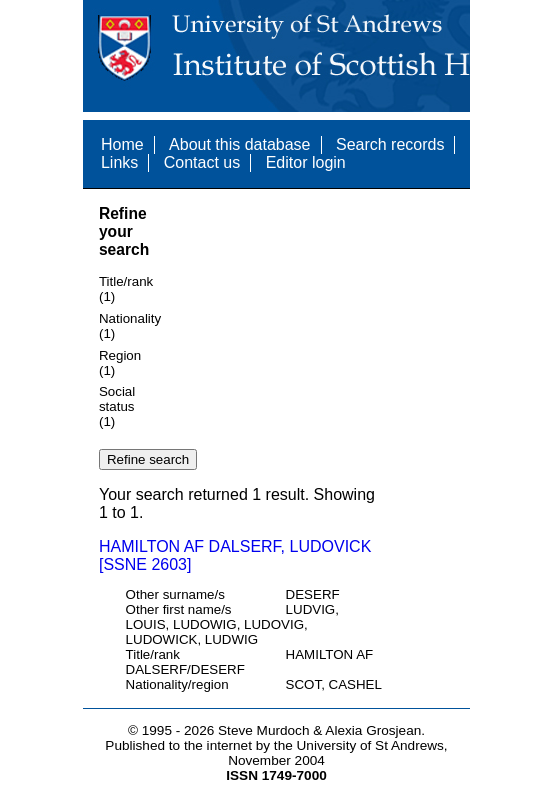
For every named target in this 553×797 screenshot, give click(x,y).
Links (119, 162)
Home (122, 144)
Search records (390, 144)
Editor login (306, 162)
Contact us (202, 162)
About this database (239, 144)
